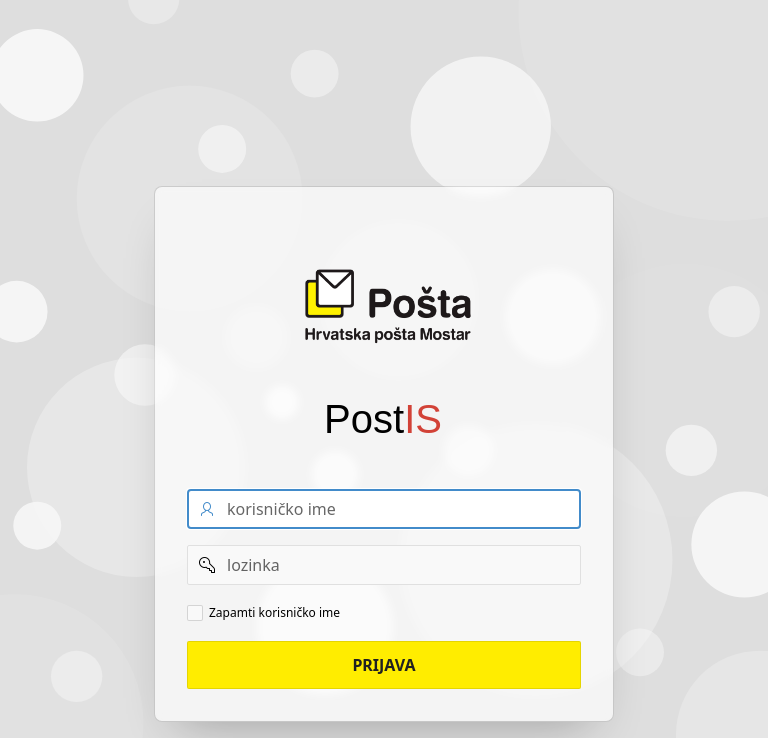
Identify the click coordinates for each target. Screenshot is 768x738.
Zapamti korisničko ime (274, 613)
